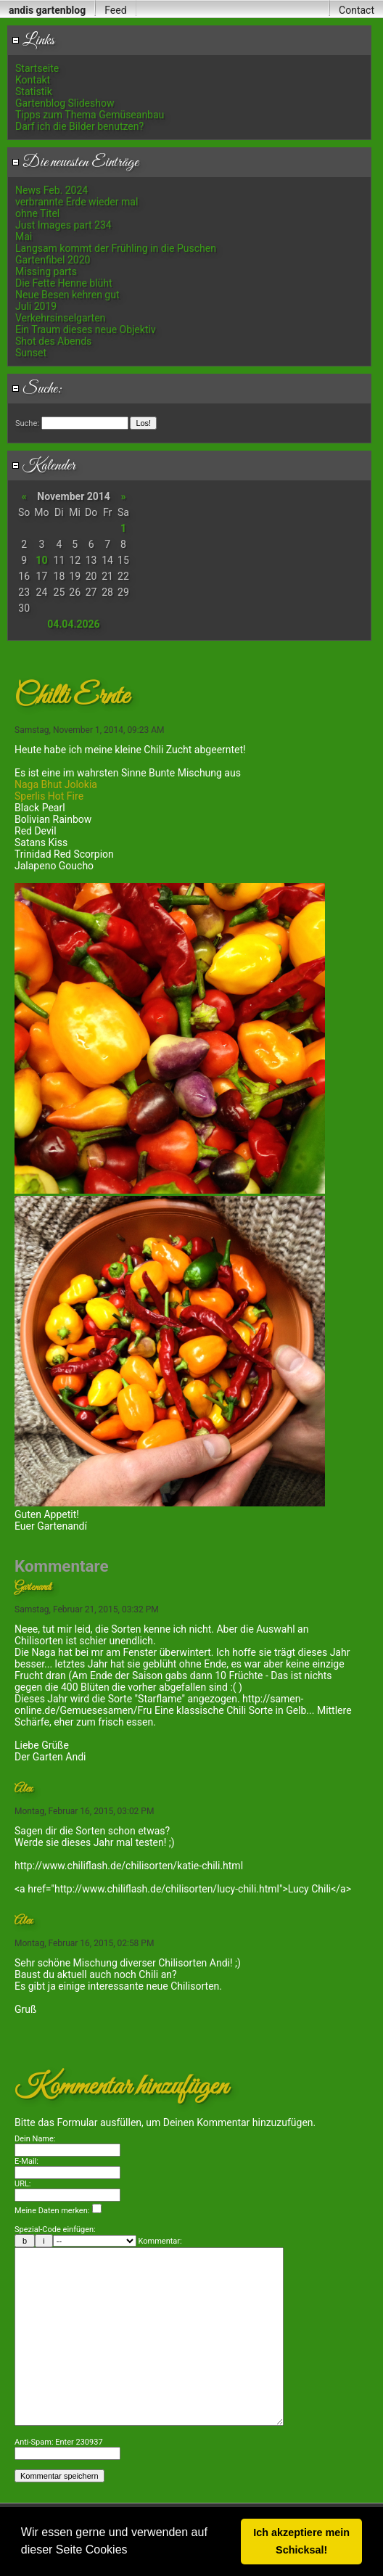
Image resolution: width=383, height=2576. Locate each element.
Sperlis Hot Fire (49, 796)
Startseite (37, 68)
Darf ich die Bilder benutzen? (79, 126)
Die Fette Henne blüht (63, 283)
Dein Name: (35, 2139)
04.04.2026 (73, 624)
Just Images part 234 (63, 225)
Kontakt (32, 80)
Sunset (30, 352)
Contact (356, 10)
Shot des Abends (53, 341)
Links (33, 40)
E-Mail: (26, 2161)
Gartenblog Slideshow (64, 103)
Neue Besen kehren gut (67, 294)
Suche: (37, 389)
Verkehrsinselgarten (60, 318)
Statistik (33, 91)
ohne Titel (37, 213)
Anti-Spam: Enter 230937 (59, 2485)
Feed (115, 10)
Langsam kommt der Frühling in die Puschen (115, 248)
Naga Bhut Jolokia (56, 784)
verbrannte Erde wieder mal (76, 202)
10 (41, 560)
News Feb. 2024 (51, 190)
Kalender (43, 466)
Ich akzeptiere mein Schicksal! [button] (301, 2541)
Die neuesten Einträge (75, 162)
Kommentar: (160, 2241)
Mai (23, 236)
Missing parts (46, 271)
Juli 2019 (36, 306)
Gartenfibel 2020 (52, 260)
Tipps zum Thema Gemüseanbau (89, 114)
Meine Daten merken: (58, 2210)
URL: (23, 2184)
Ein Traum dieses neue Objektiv (85, 329)
